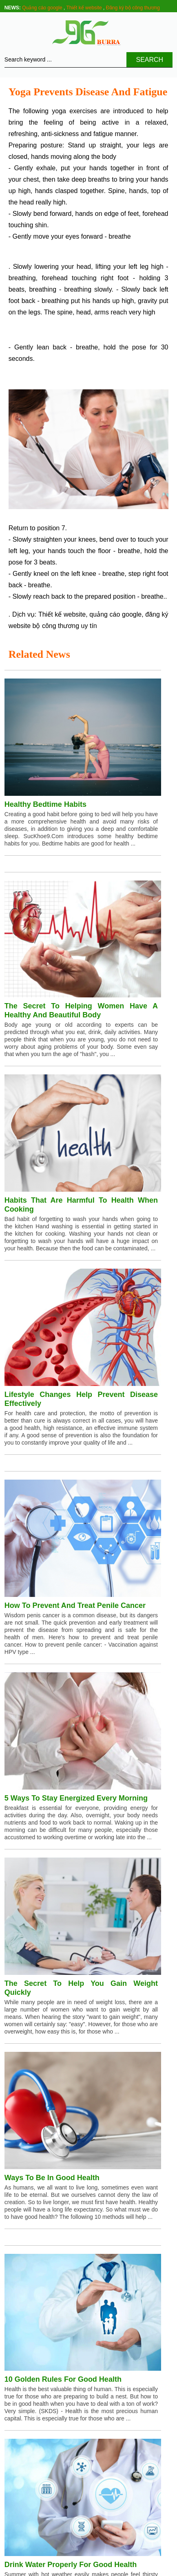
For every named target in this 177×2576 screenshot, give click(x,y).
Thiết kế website (84, 8)
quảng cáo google (115, 614)
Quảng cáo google (42, 8)
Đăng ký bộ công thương (133, 8)
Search (149, 59)
